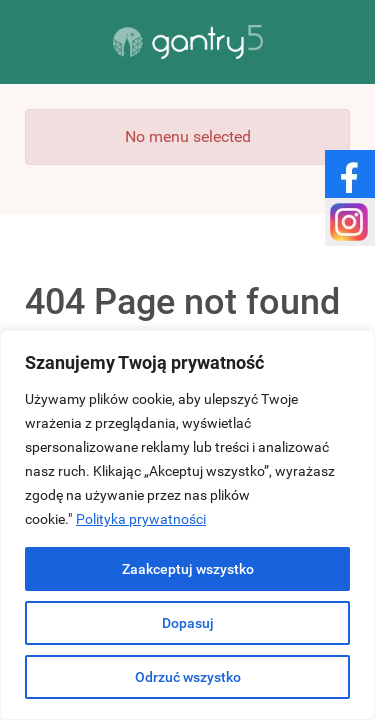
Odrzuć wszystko (188, 677)
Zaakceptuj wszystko (188, 569)
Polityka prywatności (141, 519)
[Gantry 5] (187, 42)
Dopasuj (188, 623)
